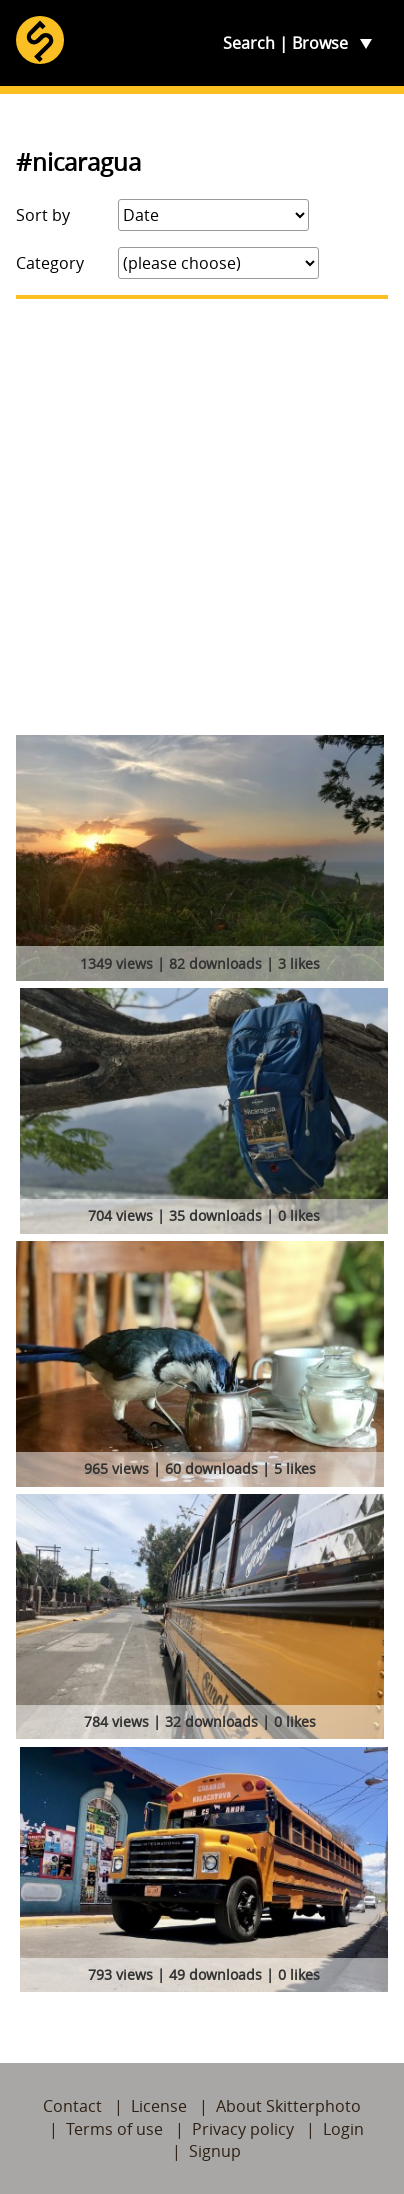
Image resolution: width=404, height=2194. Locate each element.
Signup (215, 2151)
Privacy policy (243, 2129)
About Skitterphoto (288, 2106)
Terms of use (114, 2129)
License (159, 2106)
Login (343, 2129)
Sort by (43, 215)
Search (249, 43)
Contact (72, 2106)
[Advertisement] (202, 517)
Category (50, 263)
